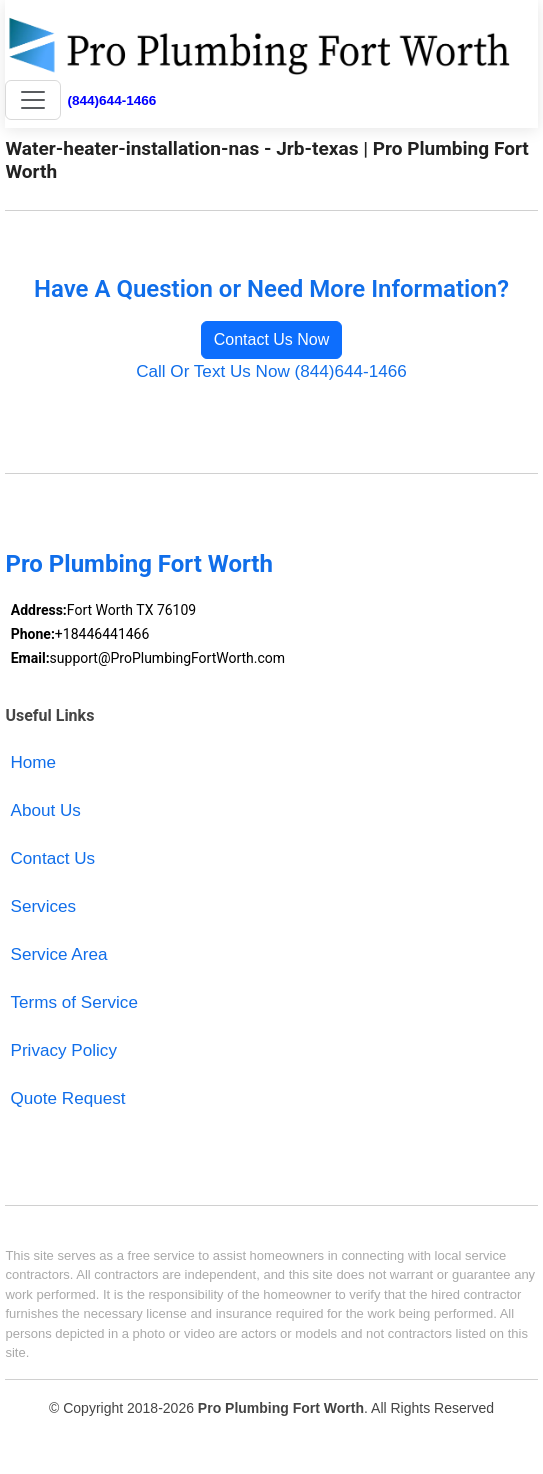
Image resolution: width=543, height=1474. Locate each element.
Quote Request (68, 1098)
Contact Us (53, 858)
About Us (46, 810)
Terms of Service (74, 1002)
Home (34, 762)
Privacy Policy (64, 1050)
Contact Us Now (272, 339)
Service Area (59, 954)
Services (44, 906)
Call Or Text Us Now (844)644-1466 (271, 371)
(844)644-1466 (111, 100)
